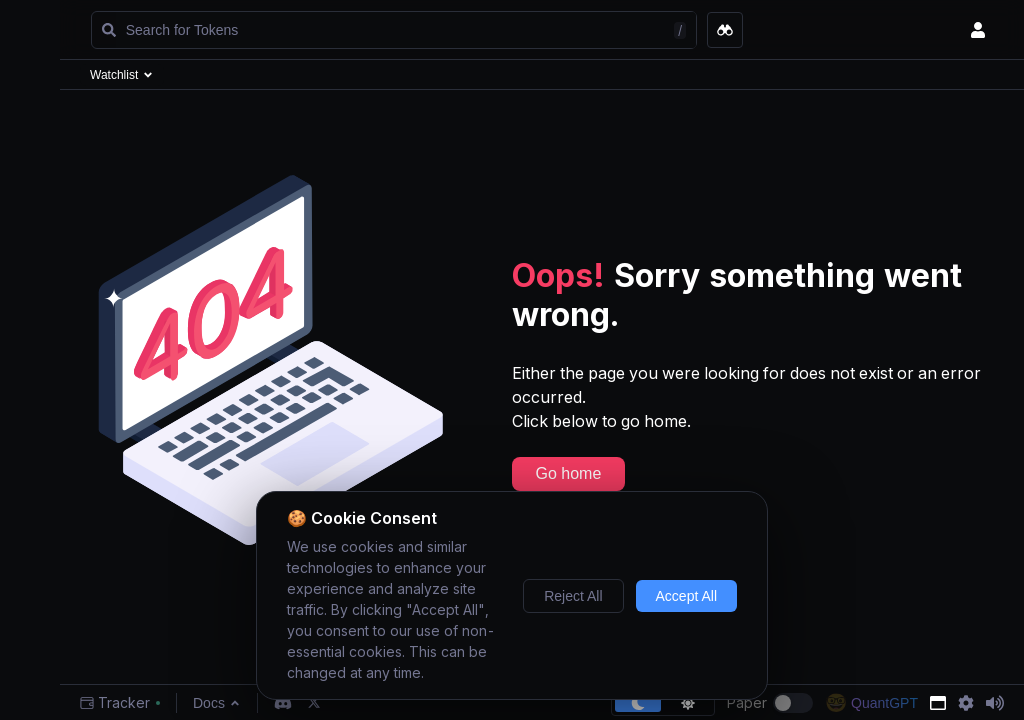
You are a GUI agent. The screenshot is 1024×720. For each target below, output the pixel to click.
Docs (217, 703)
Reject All (573, 596)
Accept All (686, 596)
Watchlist (122, 75)
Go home (569, 473)
